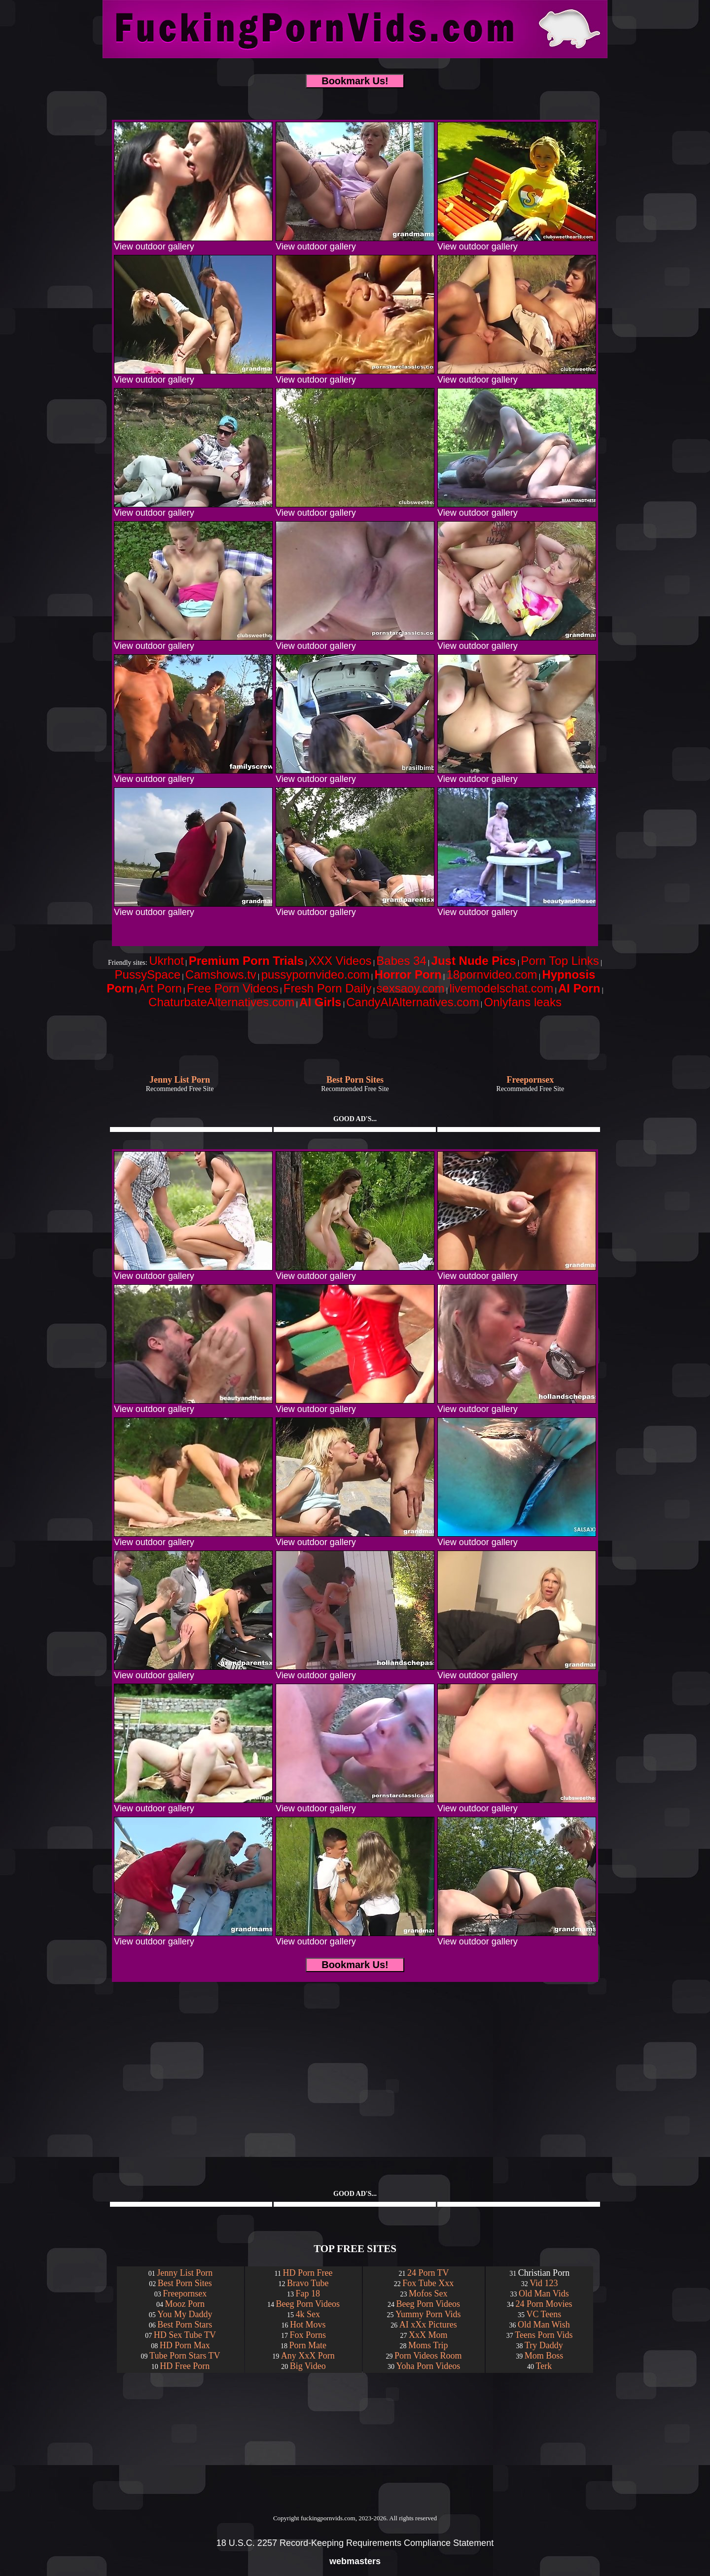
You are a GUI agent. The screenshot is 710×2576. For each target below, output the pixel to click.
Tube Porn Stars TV (184, 2356)
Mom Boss (544, 2356)
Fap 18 (307, 2293)
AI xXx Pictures (428, 2324)
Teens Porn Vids (543, 2335)
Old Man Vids (544, 2293)
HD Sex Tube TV (185, 2335)
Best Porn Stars (184, 2324)
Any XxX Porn (308, 2356)
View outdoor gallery (193, 242)
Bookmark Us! (355, 80)
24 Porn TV (428, 2273)
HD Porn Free (307, 2273)
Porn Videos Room (428, 2356)
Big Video (308, 2366)
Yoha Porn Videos (428, 2366)
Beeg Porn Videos (308, 2304)
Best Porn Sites (185, 2283)
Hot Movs (308, 2324)
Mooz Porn (185, 2304)
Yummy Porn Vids (428, 2314)
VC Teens (543, 2314)
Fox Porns (307, 2335)
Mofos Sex (428, 2293)
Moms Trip (428, 2345)
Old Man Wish (544, 2324)
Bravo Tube (308, 2283)
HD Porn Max (185, 2345)
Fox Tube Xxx (428, 2283)
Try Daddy (544, 2345)
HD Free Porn (185, 2366)
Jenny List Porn (185, 2273)
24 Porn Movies (543, 2304)
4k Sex (307, 2314)
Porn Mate (307, 2345)
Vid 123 (544, 2283)
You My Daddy (184, 2314)
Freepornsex (185, 2293)
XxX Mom (428, 2335)
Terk (544, 2366)
